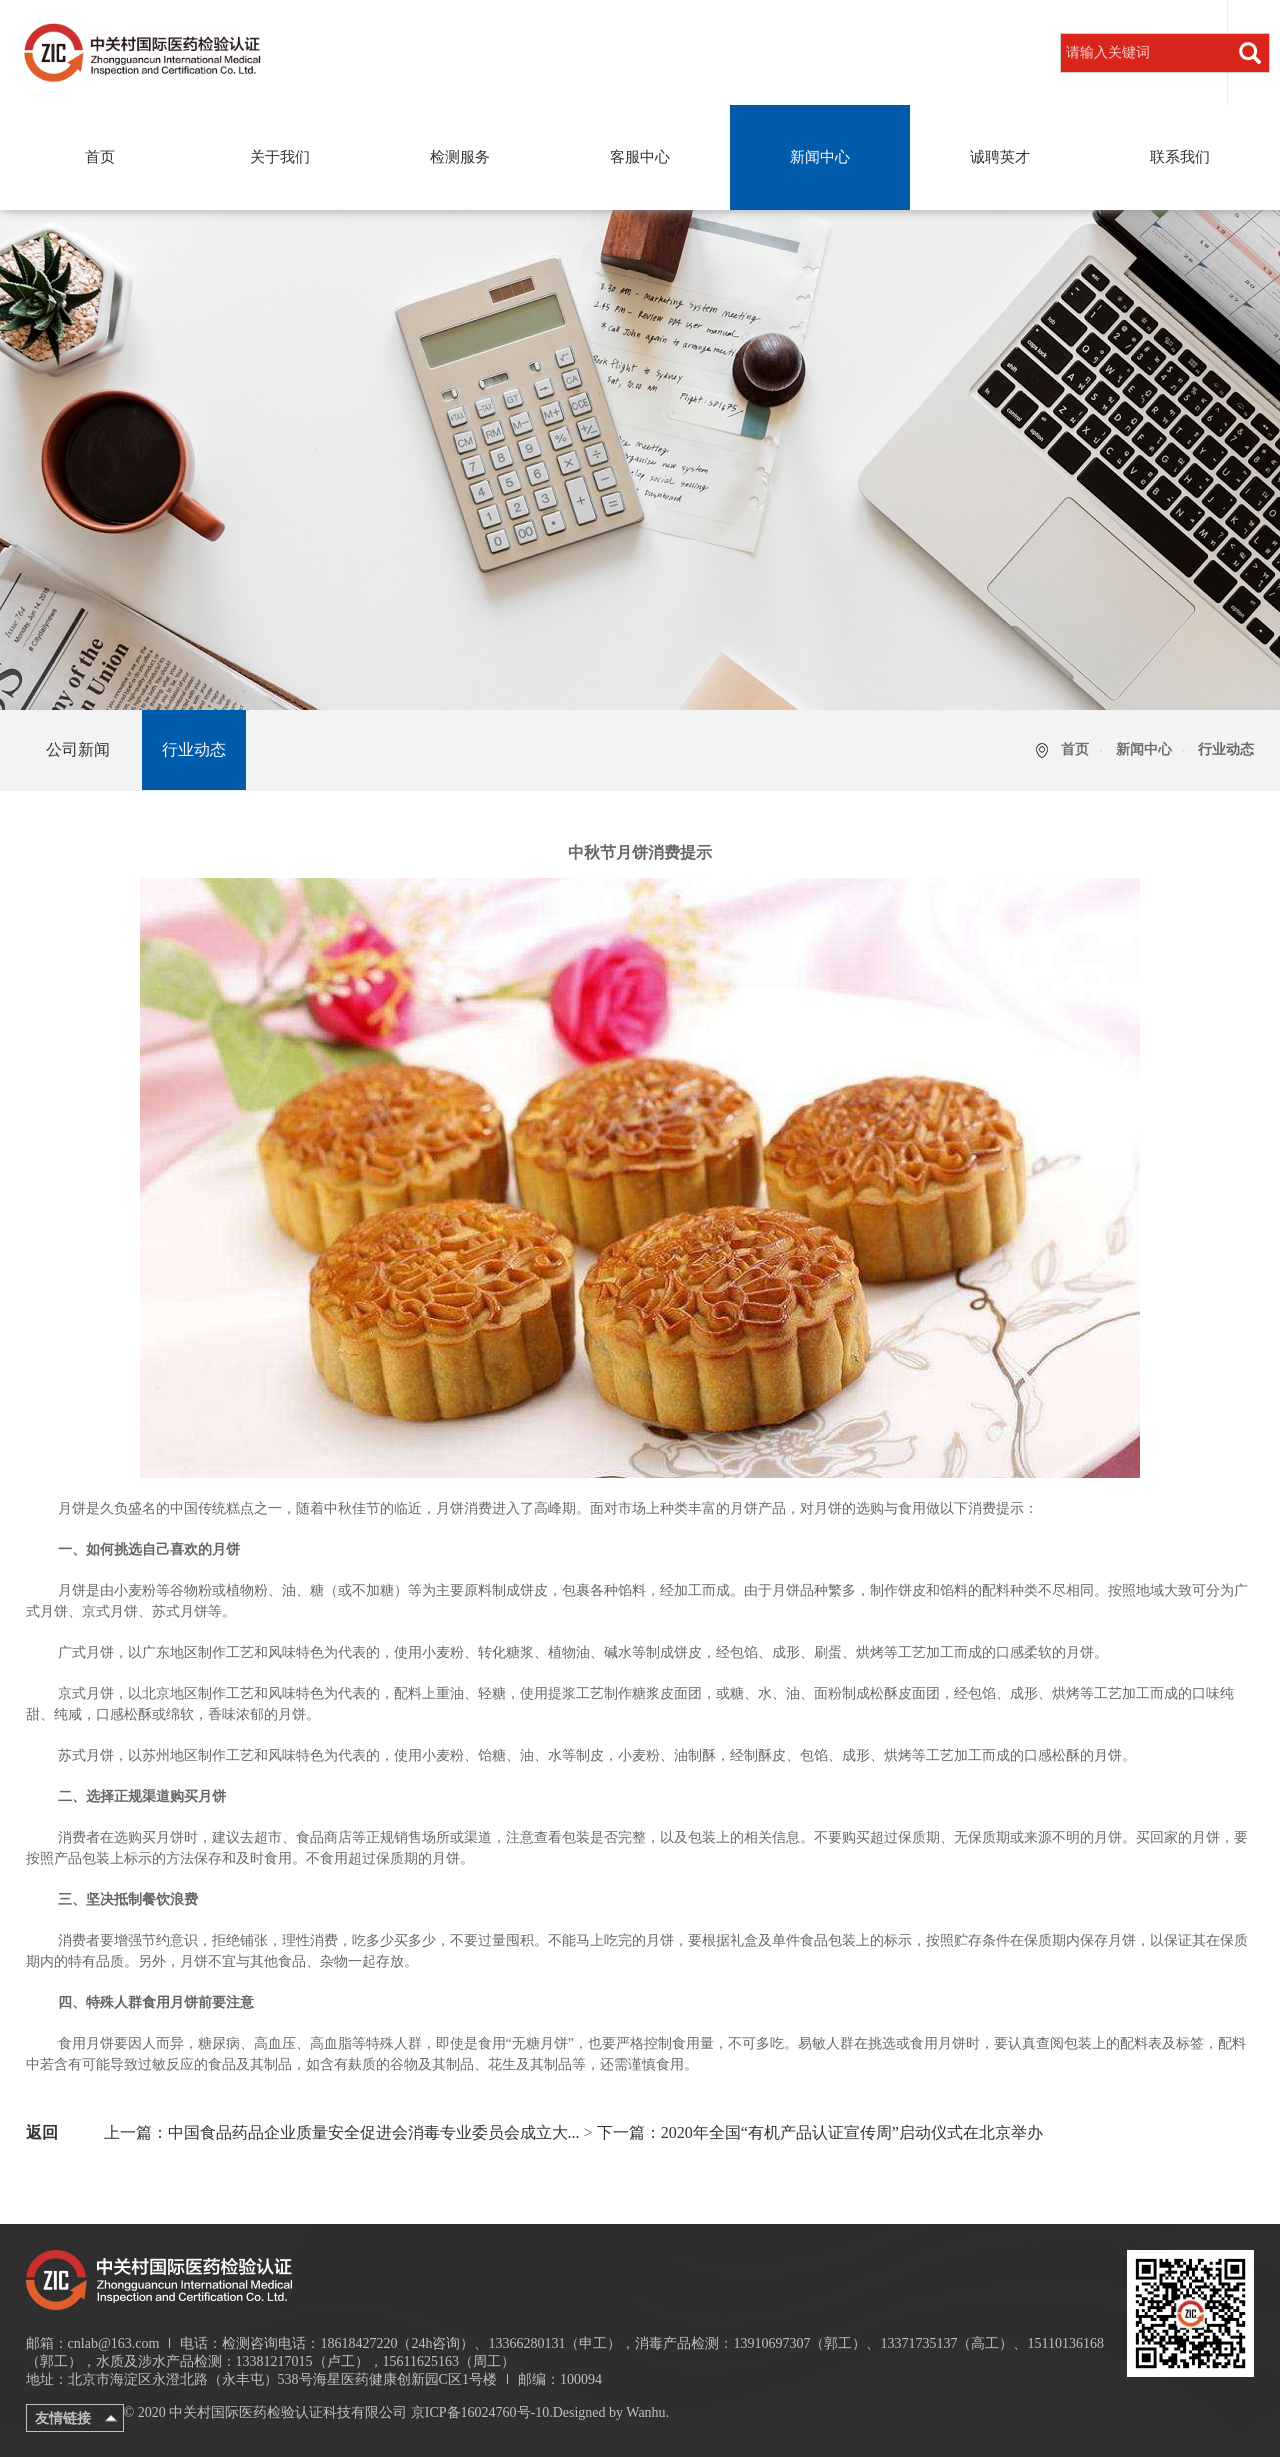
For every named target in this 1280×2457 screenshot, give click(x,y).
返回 (42, 2132)
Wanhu (645, 2412)
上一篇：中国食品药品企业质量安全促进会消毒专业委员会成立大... (342, 2132)
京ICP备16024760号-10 (480, 2412)
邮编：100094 (560, 2379)
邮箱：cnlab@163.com (93, 2343)
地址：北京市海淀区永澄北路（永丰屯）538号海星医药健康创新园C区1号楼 (261, 2379)
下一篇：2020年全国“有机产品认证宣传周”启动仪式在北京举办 (820, 2132)
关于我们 (280, 157)
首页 (100, 157)
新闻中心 (820, 157)
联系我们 (1180, 157)
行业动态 (194, 749)
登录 (1205, 52)
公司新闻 (78, 749)
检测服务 (460, 157)
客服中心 (640, 157)
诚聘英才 (1000, 157)
